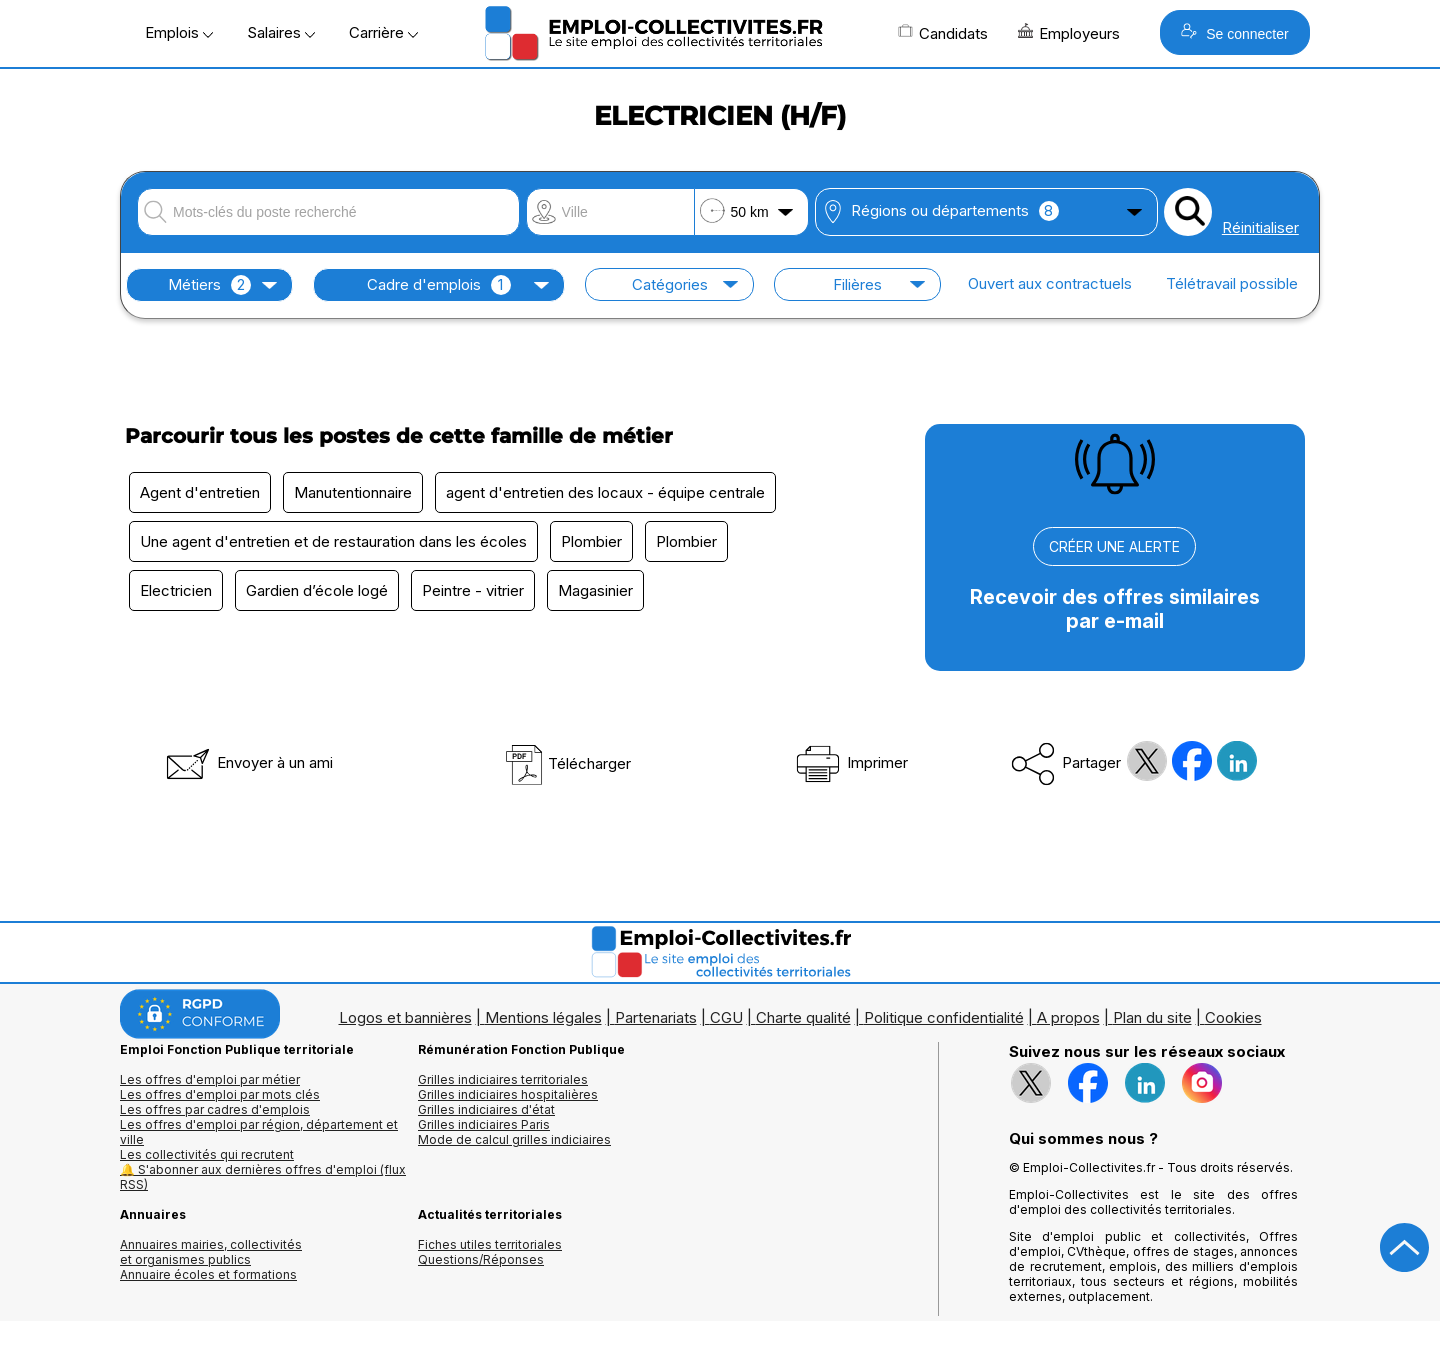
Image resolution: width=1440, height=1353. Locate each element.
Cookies (1233, 1017)
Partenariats (656, 1017)
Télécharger (567, 763)
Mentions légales (543, 1017)
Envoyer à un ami (248, 762)
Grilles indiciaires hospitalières (508, 1094)
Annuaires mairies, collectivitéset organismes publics (211, 1252)
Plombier (591, 541)
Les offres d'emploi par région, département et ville (259, 1132)
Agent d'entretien (200, 492)
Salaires (281, 32)
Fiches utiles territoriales (490, 1244)
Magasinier (595, 590)
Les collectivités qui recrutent (207, 1154)
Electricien (176, 590)
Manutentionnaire (353, 492)
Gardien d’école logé (317, 590)
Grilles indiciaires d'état (486, 1109)
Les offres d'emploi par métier (210, 1079)
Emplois (179, 32)
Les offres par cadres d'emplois (215, 1109)
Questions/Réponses (481, 1259)
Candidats (943, 33)
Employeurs (1069, 33)
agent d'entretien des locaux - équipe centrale (605, 492)
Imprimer (850, 762)
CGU (726, 1017)
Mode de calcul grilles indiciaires (514, 1139)
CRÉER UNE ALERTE (1114, 546)
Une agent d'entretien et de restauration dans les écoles (333, 541)
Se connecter (1234, 32)
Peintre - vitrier (473, 590)
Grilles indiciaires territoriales (503, 1079)
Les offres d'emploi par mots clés (220, 1094)
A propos (1068, 1017)
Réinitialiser (1260, 227)
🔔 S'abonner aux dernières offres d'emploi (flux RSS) (263, 1177)
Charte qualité (803, 1017)
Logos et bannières (405, 1017)
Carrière (383, 32)
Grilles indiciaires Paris (484, 1124)
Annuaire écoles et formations (208, 1274)
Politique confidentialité (944, 1017)
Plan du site (1152, 1017)
